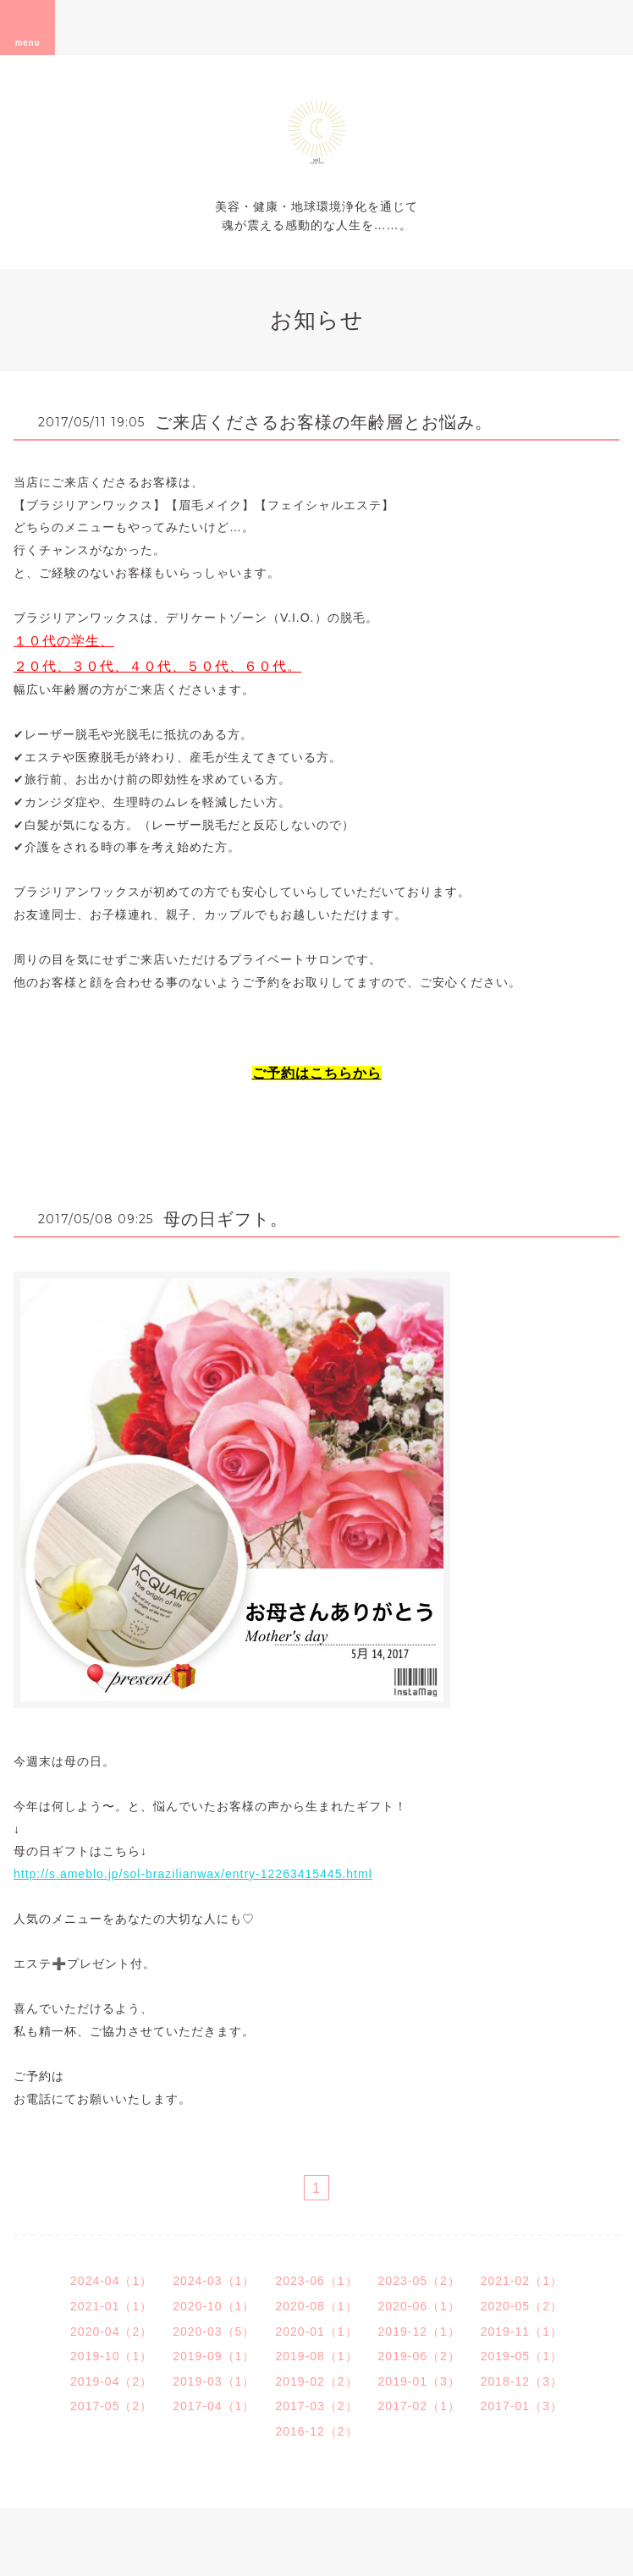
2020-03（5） (214, 2331)
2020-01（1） (316, 2331)
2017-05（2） (111, 2406)
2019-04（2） (111, 2381)
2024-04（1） (111, 2281)
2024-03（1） (214, 2281)
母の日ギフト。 (225, 1219)
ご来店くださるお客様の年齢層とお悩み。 (324, 422)
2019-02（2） (316, 2381)
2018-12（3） (522, 2381)
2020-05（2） (522, 2306)
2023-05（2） (419, 2281)
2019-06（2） (419, 2356)
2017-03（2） (316, 2406)
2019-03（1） (214, 2381)
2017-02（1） (419, 2406)
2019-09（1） (214, 2356)
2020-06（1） (419, 2306)
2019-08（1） (316, 2356)
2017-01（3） (522, 2406)
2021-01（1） (111, 2306)
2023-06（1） (316, 2281)
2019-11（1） (522, 2331)
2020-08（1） (316, 2306)
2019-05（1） (522, 2356)
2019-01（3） (419, 2381)
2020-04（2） (111, 2331)
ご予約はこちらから (317, 1073)
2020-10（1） (214, 2306)
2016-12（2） (316, 2431)
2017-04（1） (214, 2406)
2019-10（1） (111, 2356)
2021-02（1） (522, 2281)
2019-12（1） (419, 2331)
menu (28, 27)
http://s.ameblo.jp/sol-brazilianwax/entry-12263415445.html (193, 1874)
